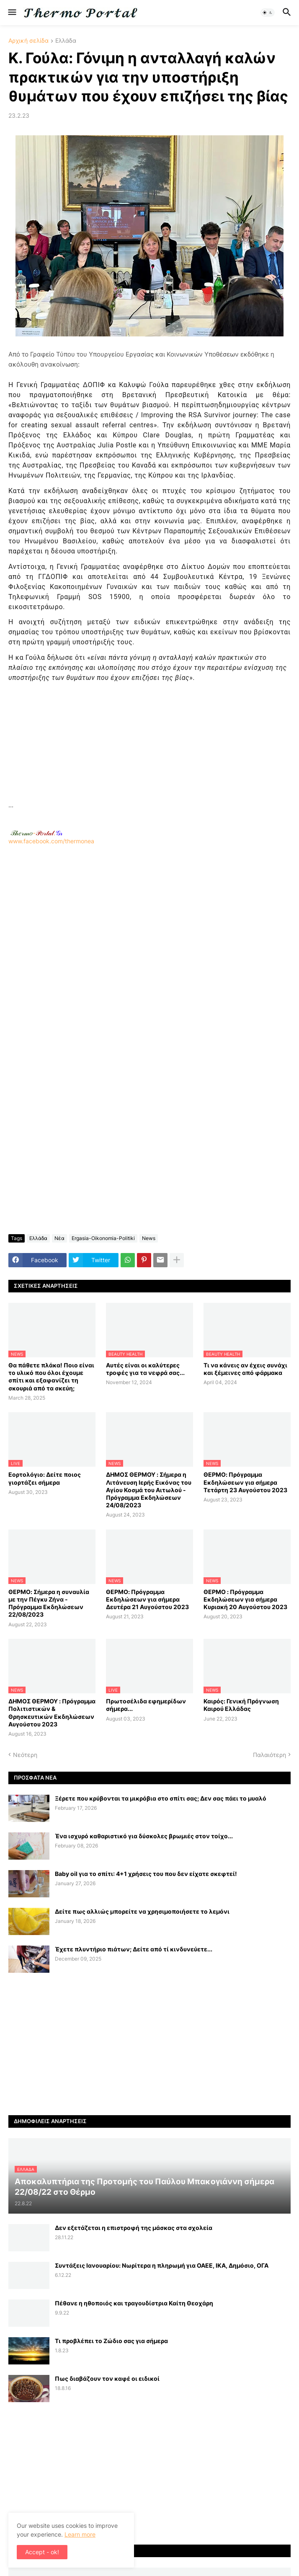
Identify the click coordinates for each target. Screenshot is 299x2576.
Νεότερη (25, 1754)
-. (36, 833)
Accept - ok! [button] (42, 2551)
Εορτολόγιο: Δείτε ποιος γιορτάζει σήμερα (44, 1478)
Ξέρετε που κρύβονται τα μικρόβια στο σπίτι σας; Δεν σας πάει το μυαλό (160, 1798)
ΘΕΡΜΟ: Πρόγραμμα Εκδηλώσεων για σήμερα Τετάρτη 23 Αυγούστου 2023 (245, 1482)
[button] (11, 12)
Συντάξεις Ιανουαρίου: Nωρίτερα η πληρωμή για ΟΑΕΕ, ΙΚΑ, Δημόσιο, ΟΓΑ (161, 2265)
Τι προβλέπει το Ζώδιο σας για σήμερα (111, 2340)
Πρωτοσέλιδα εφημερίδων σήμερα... (146, 1705)
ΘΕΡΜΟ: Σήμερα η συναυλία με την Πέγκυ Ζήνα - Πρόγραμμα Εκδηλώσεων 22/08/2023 (48, 1603)
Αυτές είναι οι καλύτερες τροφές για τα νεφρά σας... (145, 1369)
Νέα (59, 1238)
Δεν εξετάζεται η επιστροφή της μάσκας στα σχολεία (133, 2227)
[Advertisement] (149, 741)
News (148, 1238)
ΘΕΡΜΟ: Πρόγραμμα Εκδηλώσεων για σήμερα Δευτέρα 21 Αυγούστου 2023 (147, 1599)
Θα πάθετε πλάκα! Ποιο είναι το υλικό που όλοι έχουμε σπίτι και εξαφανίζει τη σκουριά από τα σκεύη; (51, 1377)
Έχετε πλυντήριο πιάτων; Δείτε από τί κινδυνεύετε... (133, 1949)
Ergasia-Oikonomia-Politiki (103, 1238)
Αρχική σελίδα (28, 41)
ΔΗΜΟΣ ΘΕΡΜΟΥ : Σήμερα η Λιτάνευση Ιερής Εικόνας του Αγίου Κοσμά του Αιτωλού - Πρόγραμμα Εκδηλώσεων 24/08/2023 (148, 1490)
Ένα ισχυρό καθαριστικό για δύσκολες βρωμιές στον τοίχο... (144, 1836)
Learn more (79, 2534)
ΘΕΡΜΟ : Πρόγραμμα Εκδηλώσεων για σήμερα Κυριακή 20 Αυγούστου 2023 (245, 1599)
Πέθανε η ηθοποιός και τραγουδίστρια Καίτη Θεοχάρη (134, 2303)
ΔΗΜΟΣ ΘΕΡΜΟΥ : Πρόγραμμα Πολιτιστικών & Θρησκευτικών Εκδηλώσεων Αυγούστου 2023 (51, 1713)
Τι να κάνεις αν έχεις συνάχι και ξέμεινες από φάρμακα (245, 1369)
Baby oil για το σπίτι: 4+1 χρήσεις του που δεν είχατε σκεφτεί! (146, 1873)
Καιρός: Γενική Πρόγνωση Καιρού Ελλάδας (241, 1705)
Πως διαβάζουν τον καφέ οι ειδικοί (107, 2378)
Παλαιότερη (269, 1754)
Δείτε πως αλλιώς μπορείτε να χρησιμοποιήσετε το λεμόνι (142, 1911)
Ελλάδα (65, 41)
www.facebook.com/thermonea (149, 945)
